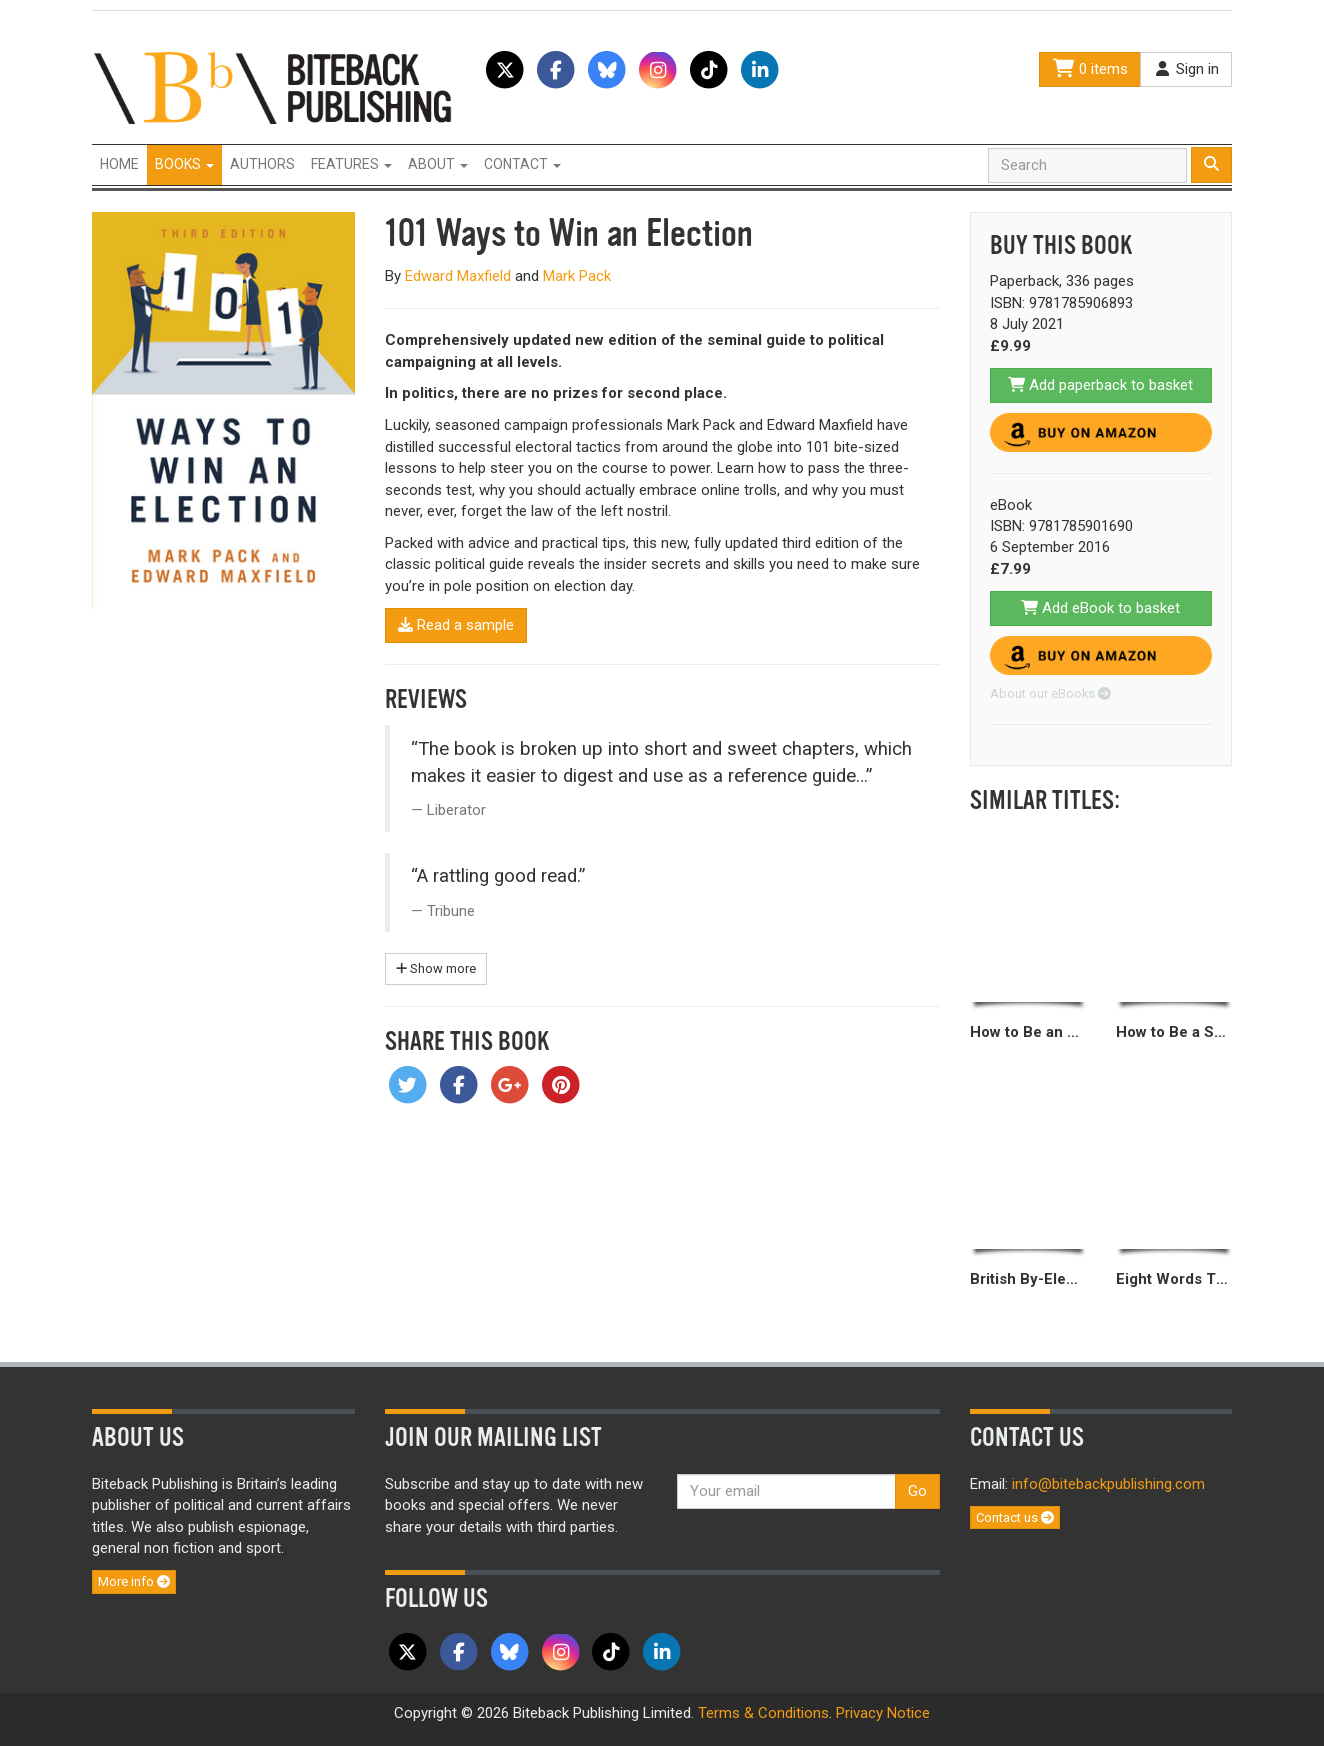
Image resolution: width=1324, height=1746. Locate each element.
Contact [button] (522, 164)
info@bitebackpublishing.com (1108, 1484)
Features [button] (351, 164)
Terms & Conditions (763, 1713)
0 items (1090, 69)
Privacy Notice (883, 1713)
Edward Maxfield (458, 276)
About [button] (438, 164)
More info (134, 1581)
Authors (262, 164)
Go (917, 1491)
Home (119, 164)
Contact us (1015, 1517)
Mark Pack (577, 276)
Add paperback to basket (1100, 385)
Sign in (1186, 69)
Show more (436, 968)
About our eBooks (1050, 693)
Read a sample (456, 625)
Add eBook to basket (1100, 608)
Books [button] (184, 164)
